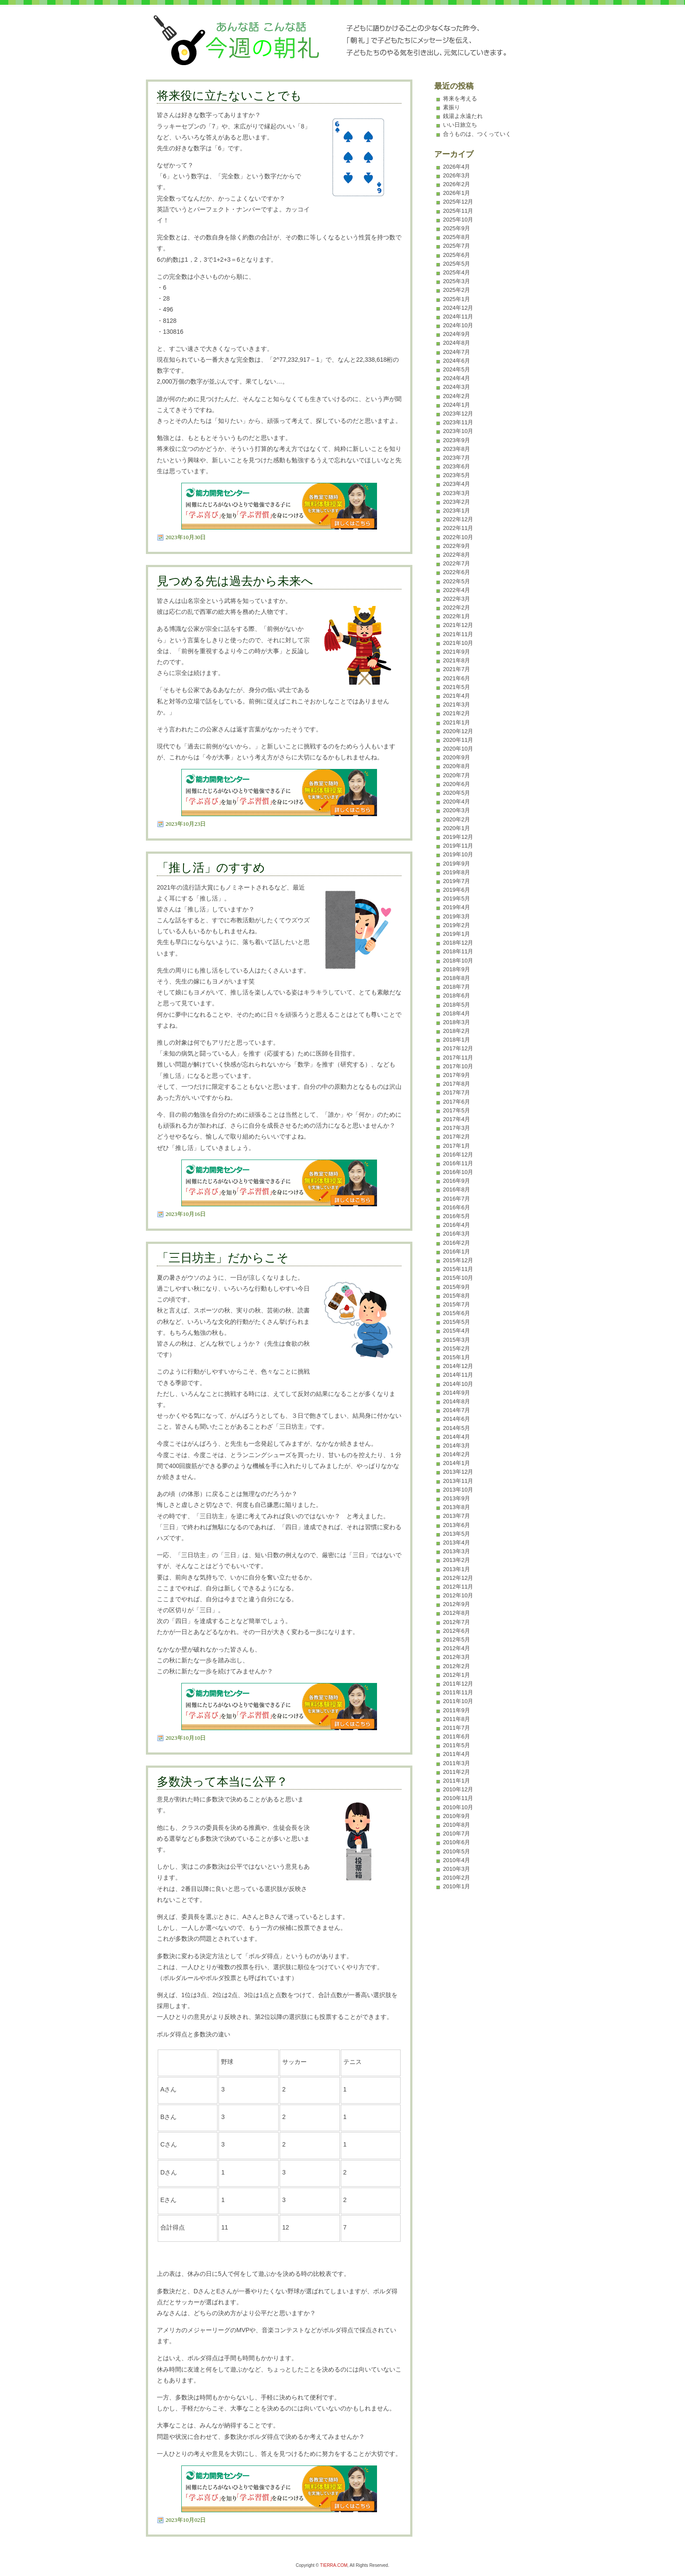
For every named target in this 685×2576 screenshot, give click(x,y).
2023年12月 (458, 413)
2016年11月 (458, 1163)
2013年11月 (458, 1481)
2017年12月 (458, 1048)
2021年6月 (456, 678)
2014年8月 (456, 1401)
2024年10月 (458, 325)
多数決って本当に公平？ (222, 1781)
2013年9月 (456, 1498)
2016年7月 (456, 1198)
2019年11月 (458, 845)
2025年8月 (456, 237)
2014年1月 (456, 1463)
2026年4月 (456, 166)
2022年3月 (456, 599)
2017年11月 (458, 1057)
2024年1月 (456, 405)
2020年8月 (456, 766)
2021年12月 (458, 625)
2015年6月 (456, 1313)
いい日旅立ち (460, 124)
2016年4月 (456, 1225)
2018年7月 (456, 986)
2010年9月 (456, 1816)
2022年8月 (456, 554)
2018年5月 (456, 1004)
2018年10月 (458, 960)
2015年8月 (456, 1295)
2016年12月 (458, 1154)
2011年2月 (456, 1772)
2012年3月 (456, 1657)
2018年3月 (456, 1022)
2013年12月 (458, 1471)
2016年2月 (456, 1243)
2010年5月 (456, 1851)
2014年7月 (456, 1410)
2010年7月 (456, 1833)
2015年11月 (458, 1269)
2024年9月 (456, 334)
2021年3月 (456, 704)
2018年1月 (456, 1039)
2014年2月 (456, 1454)
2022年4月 (456, 590)
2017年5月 (456, 1110)
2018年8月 (456, 978)
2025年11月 (458, 211)
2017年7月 (456, 1092)
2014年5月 (456, 1428)
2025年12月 (458, 201)
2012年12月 (458, 1578)
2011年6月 (456, 1736)
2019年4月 (456, 907)
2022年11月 (458, 528)
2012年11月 (458, 1586)
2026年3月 (456, 175)
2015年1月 (456, 1357)
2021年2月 (456, 713)
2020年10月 (458, 748)
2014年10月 (458, 1384)
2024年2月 (456, 396)
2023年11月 (458, 422)
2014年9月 (456, 1392)
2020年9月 (456, 757)
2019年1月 (456, 934)
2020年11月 (458, 740)
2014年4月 (456, 1436)
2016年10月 (458, 1172)
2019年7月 (456, 881)
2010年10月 (458, 1807)
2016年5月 (456, 1216)
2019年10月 (458, 854)
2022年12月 (458, 519)
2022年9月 (456, 546)
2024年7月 (456, 352)
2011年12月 (458, 1683)
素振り (451, 107)
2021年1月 (456, 722)
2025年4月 (456, 272)
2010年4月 (456, 1860)
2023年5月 (456, 475)
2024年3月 (456, 387)
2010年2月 (456, 1877)
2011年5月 (456, 1745)
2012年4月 (456, 1648)
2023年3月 (456, 493)
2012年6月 (456, 1630)
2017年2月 (456, 1136)
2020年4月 (456, 801)
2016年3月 (456, 1233)
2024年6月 (456, 360)
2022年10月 (458, 537)
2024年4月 (456, 378)
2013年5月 (456, 1533)
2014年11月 (458, 1374)
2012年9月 (456, 1604)
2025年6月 (456, 255)
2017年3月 (456, 1128)
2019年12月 (458, 837)
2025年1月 (456, 299)
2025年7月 (456, 245)
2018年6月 (456, 995)
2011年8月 (456, 1719)
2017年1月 (456, 1146)
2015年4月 (456, 1330)
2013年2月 (456, 1560)
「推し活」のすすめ (211, 867)
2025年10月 (458, 219)
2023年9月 (456, 440)
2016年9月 (456, 1180)
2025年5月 (456, 263)
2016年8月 (456, 1189)
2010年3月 (456, 1869)
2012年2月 (456, 1666)
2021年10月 (458, 643)
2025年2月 (456, 290)
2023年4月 (456, 484)
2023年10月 (458, 431)
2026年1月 (456, 193)
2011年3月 (456, 1763)
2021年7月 (456, 669)
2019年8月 (456, 872)
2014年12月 (458, 1366)
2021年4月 (456, 695)
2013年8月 (456, 1507)
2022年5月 (456, 581)
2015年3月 (456, 1339)
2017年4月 (456, 1119)
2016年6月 (456, 1207)
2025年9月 (456, 228)
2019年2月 (456, 925)
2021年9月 (456, 651)
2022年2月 (456, 607)
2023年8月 (456, 449)
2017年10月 (458, 1066)
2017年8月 (456, 1083)
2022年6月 (456, 572)
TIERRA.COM (334, 2565)
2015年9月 (456, 1287)
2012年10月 (458, 1595)
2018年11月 (458, 951)
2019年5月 (456, 898)
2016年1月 (456, 1251)
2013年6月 (456, 1525)
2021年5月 (456, 687)
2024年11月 (458, 316)
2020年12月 (458, 731)
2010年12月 (458, 1789)
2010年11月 (458, 1798)
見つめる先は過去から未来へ (235, 581)
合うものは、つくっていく (477, 134)
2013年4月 (456, 1542)
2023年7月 (456, 457)
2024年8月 (456, 342)
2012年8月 (456, 1613)
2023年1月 (456, 510)
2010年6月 (456, 1842)
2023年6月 (456, 466)
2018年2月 (456, 1031)
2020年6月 (456, 784)
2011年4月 (456, 1754)
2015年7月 (456, 1304)
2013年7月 (456, 1516)
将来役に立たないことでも (229, 95)
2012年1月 (456, 1675)
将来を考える (460, 98)
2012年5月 (456, 1639)
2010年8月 (456, 1824)
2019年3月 (456, 916)
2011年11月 (458, 1692)
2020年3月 (456, 810)
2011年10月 (458, 1701)
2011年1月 (456, 1780)
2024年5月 (456, 369)
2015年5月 (456, 1322)
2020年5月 (456, 792)
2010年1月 (456, 1886)
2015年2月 (456, 1348)
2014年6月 (456, 1419)
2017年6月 (456, 1101)
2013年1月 (456, 1569)
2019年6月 (456, 889)
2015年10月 (458, 1277)
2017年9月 (456, 1075)
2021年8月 (456, 660)
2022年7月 (456, 563)
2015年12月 (458, 1260)
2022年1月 (456, 616)
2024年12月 (458, 308)
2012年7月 (456, 1622)
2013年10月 (458, 1489)
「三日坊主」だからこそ (223, 1257)
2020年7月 (456, 775)
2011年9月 (456, 1710)
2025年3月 (456, 281)
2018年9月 (456, 969)
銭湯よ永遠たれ (463, 116)
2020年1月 (456, 828)
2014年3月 (456, 1445)
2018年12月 (458, 942)
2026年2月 (456, 184)
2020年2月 (456, 819)
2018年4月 (456, 1013)
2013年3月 (456, 1551)
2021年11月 (458, 634)
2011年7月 (456, 1727)
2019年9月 (456, 863)
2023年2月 (456, 502)
